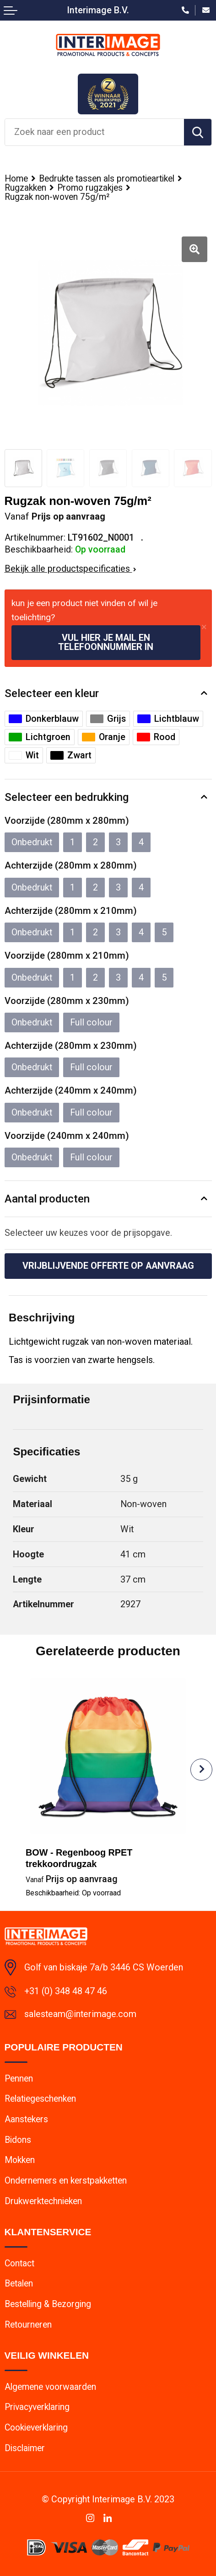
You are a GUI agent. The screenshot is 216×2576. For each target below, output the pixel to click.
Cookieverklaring (36, 2427)
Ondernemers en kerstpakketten (66, 2180)
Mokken (20, 2160)
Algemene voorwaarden (50, 2387)
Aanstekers (26, 2119)
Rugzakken (25, 187)
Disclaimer (25, 2448)
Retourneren (28, 2324)
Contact (19, 2263)
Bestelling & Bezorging (48, 2304)
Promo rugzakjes (90, 187)
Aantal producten (47, 1198)
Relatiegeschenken (40, 2098)
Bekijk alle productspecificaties (70, 569)
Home (16, 178)
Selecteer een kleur (52, 693)
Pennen (19, 2078)
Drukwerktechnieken (43, 2201)
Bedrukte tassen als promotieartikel (106, 178)
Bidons (18, 2140)
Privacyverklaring (37, 2407)
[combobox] (94, 132)
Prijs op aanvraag (72, 1878)
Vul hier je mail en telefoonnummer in (105, 642)
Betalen (19, 2283)
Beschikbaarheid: (73, 1893)
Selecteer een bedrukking (67, 797)
